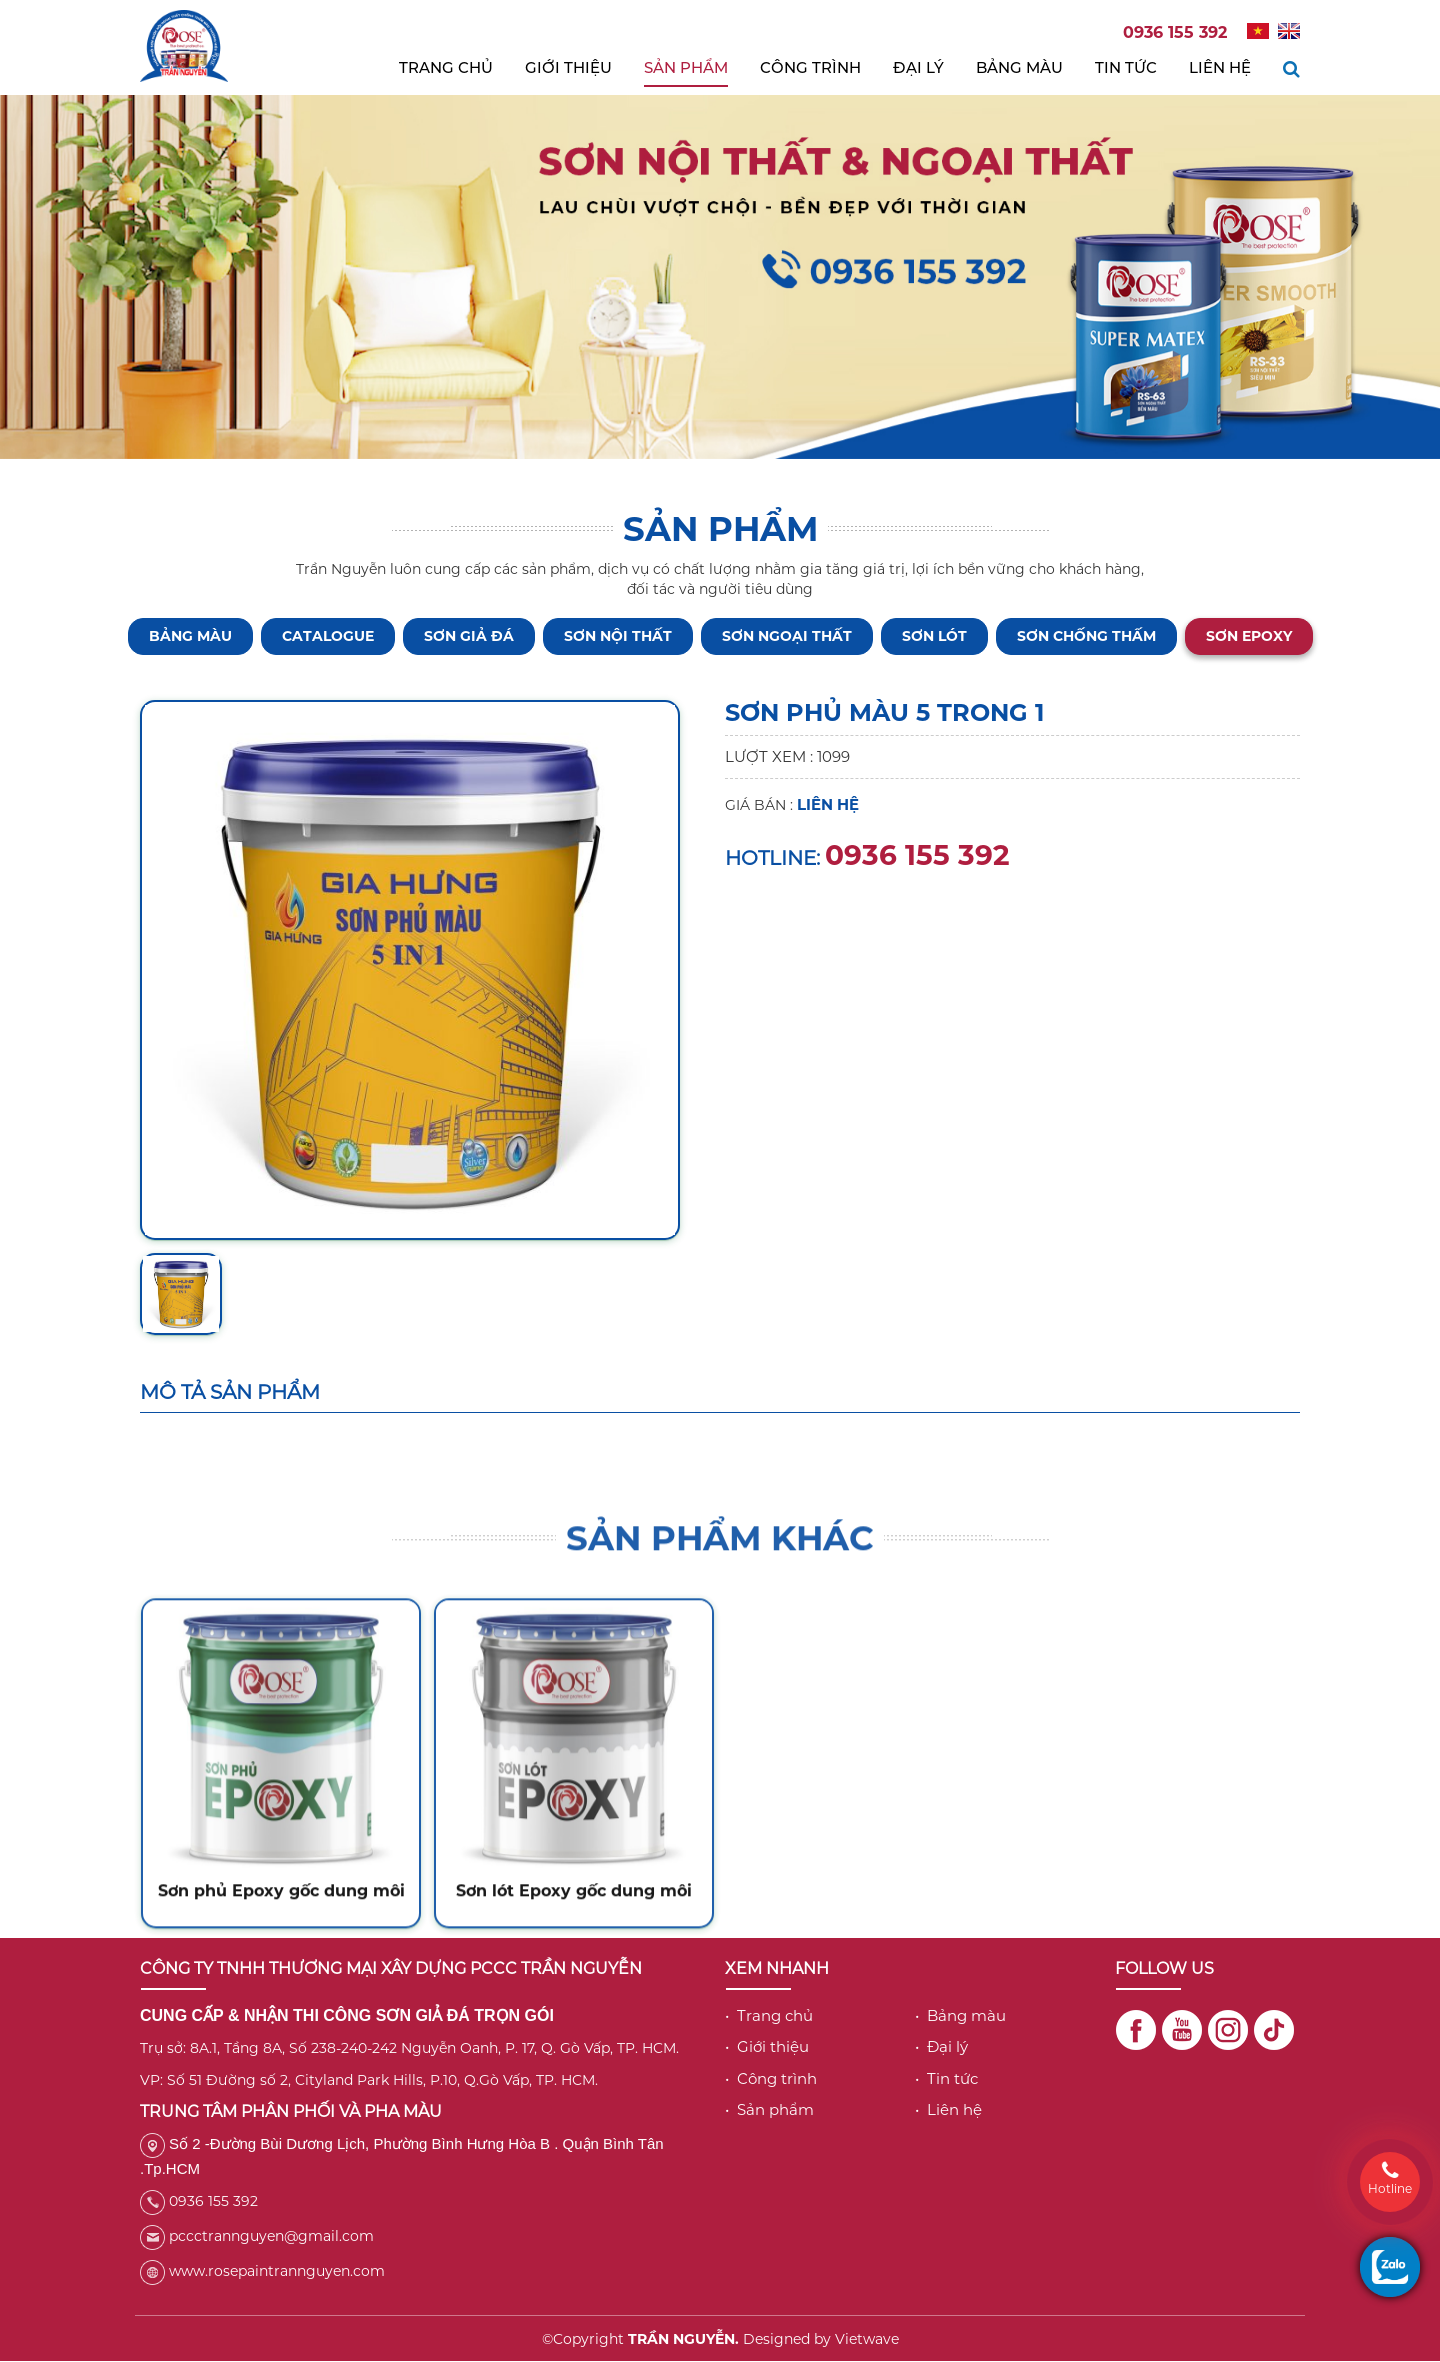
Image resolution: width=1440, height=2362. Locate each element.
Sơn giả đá (469, 636)
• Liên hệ (948, 2109)
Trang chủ (446, 67)
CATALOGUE (328, 636)
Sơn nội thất (618, 636)
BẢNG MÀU (190, 636)
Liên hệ (1220, 67)
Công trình (810, 67)
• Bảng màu (960, 2015)
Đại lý (918, 67)
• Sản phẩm (769, 2109)
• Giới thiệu (767, 2046)
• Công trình (771, 2078)
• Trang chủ (769, 2015)
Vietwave (867, 2339)
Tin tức (1126, 67)
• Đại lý (941, 2046)
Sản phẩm (686, 67)
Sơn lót (934, 636)
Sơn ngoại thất (787, 636)
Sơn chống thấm (1086, 636)
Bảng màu (1019, 67)
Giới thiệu (568, 67)
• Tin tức (946, 2078)
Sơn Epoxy (1249, 636)
